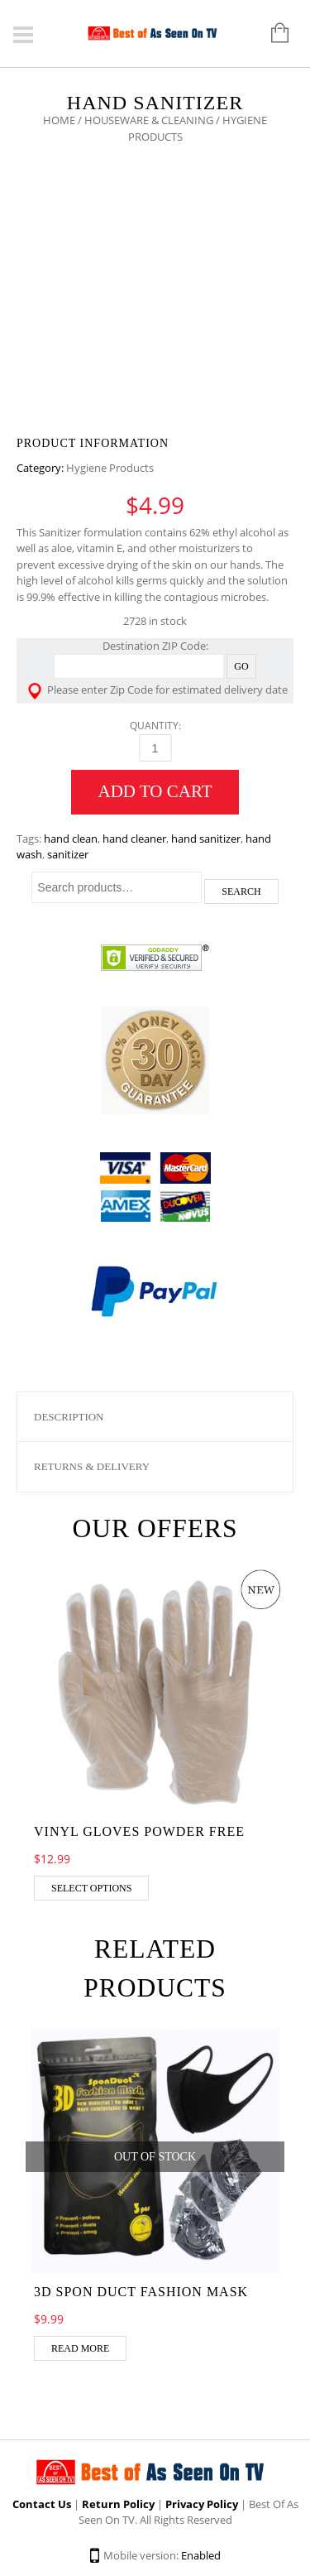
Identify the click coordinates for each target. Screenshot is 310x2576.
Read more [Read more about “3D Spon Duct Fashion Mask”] (80, 2348)
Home (59, 120)
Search (241, 891)
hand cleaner (134, 838)
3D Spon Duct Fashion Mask (141, 2292)
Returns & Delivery (92, 1466)
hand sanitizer (206, 838)
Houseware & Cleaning (148, 120)
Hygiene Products (110, 467)
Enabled (201, 2555)
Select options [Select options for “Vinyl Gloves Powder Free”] (91, 1888)
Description (69, 1417)
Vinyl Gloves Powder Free (139, 1831)
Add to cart (155, 791)
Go (241, 666)
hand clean (71, 838)
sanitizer (67, 854)
